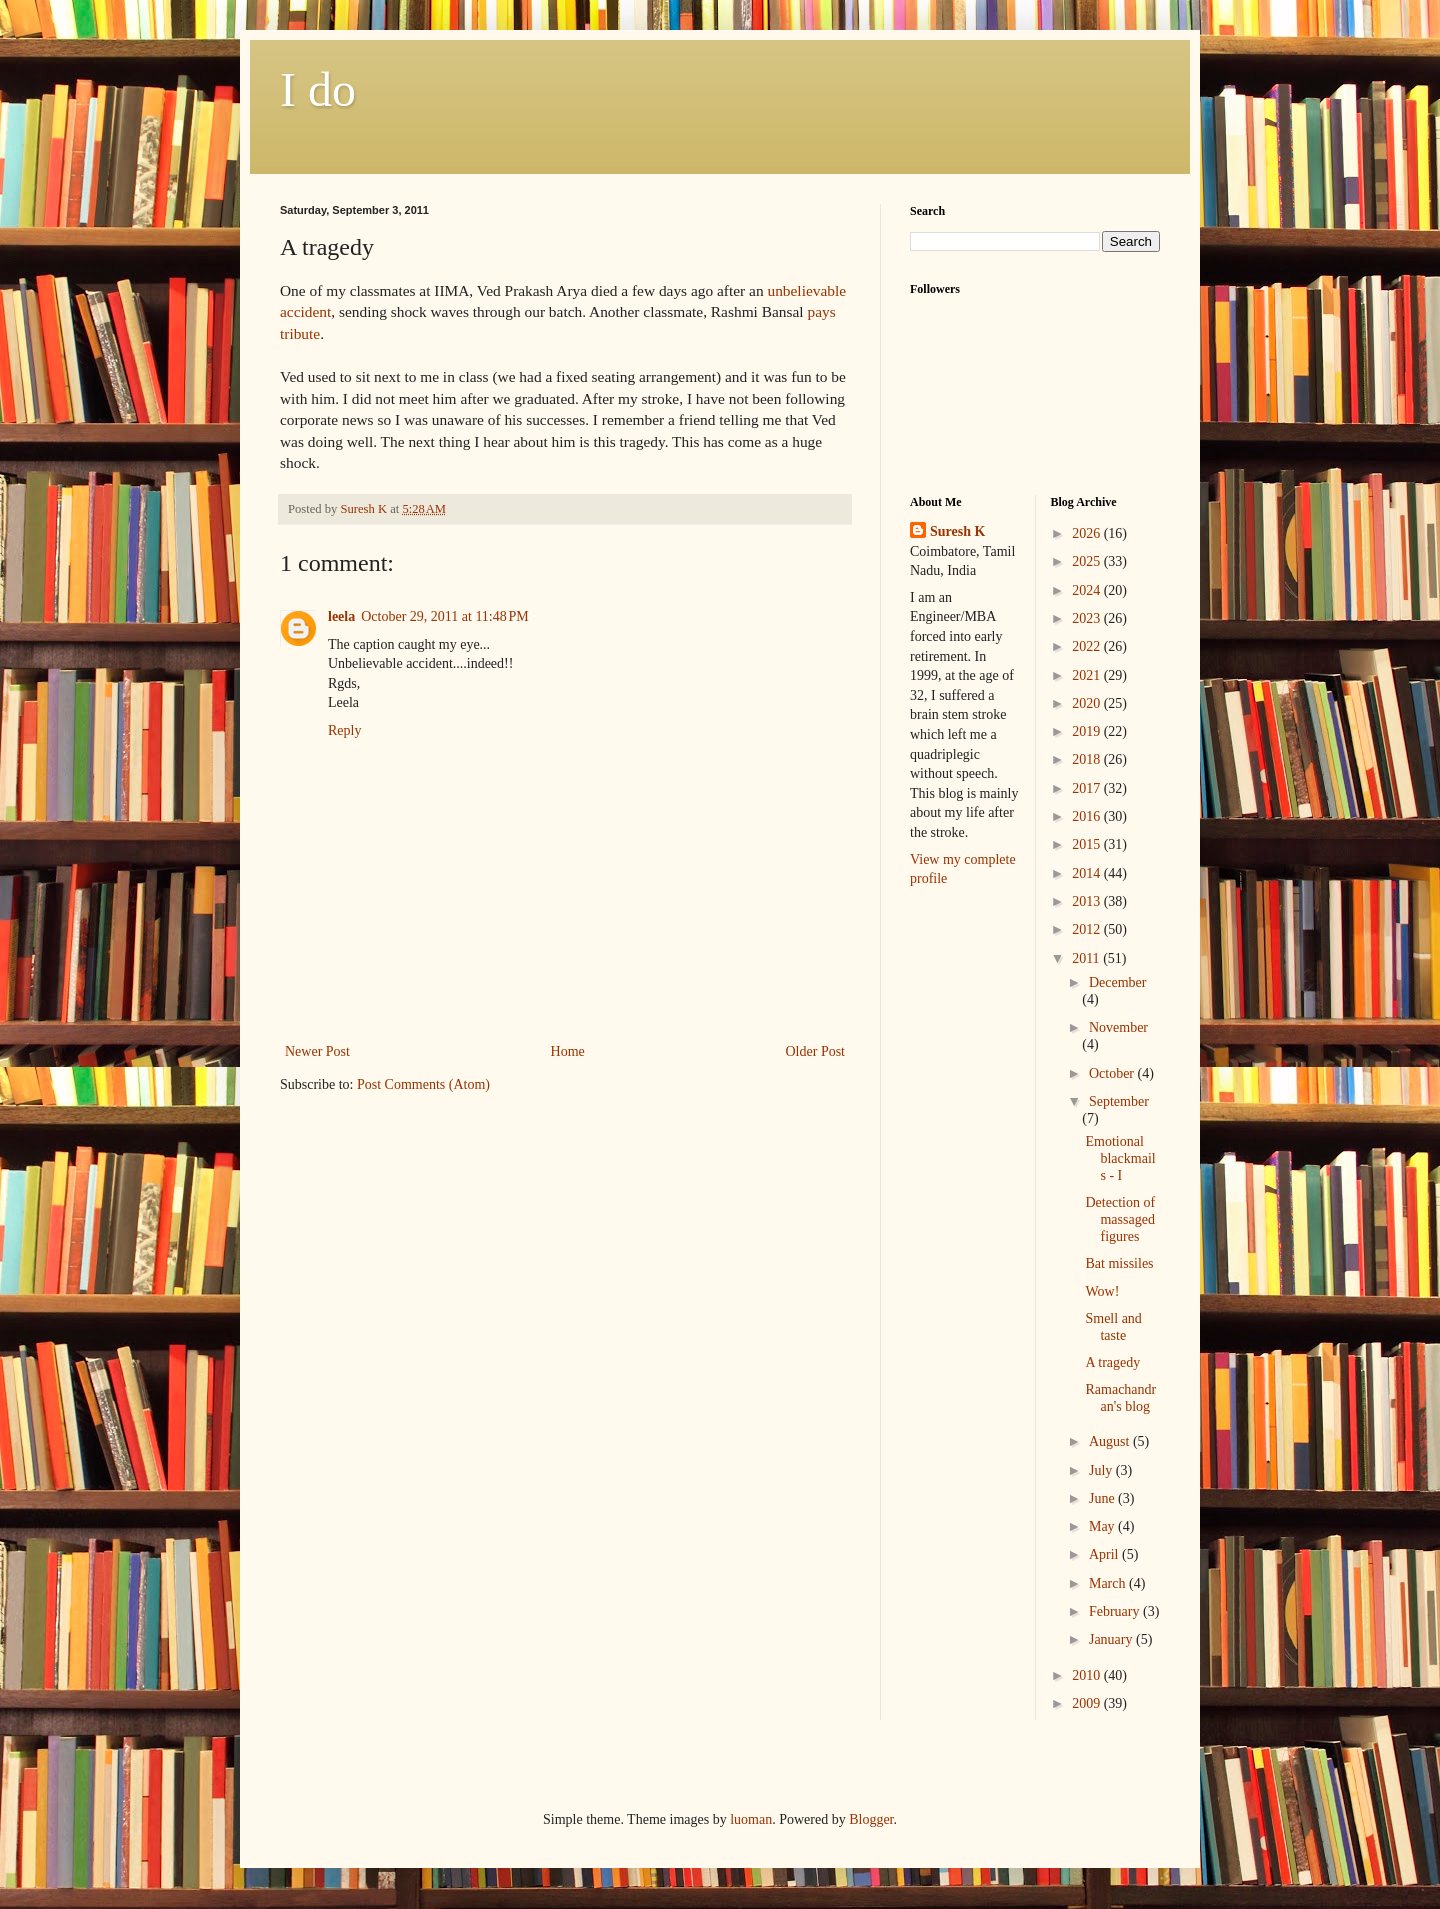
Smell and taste (1113, 1327)
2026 (1088, 533)
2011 (1087, 958)
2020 (1088, 703)
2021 (1088, 675)
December (1118, 982)
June (1103, 1498)
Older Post (816, 1051)
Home (568, 1051)
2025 (1088, 561)
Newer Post (317, 1051)
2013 (1088, 901)
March (1109, 1583)
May (1103, 1526)
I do (318, 89)
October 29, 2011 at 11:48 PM (445, 616)
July (1102, 1470)
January (1112, 1639)
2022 (1088, 646)
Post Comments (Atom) (423, 1084)
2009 (1088, 1703)
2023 (1088, 618)
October (1113, 1073)
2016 (1088, 816)
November (1118, 1027)
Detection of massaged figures (1120, 1219)
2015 (1088, 844)
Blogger (871, 1819)
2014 (1088, 873)
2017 (1088, 788)
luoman (751, 1819)
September (1119, 1101)
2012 (1088, 929)
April (1105, 1554)
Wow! (1102, 1291)
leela (341, 616)
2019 (1088, 731)
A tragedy (1112, 1362)
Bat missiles (1119, 1263)
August (1111, 1441)
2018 (1088, 759)
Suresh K (957, 531)
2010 (1088, 1675)
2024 (1088, 590)
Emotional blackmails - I (1120, 1158)
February (1116, 1611)
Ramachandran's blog (1120, 1398)
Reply (344, 730)
